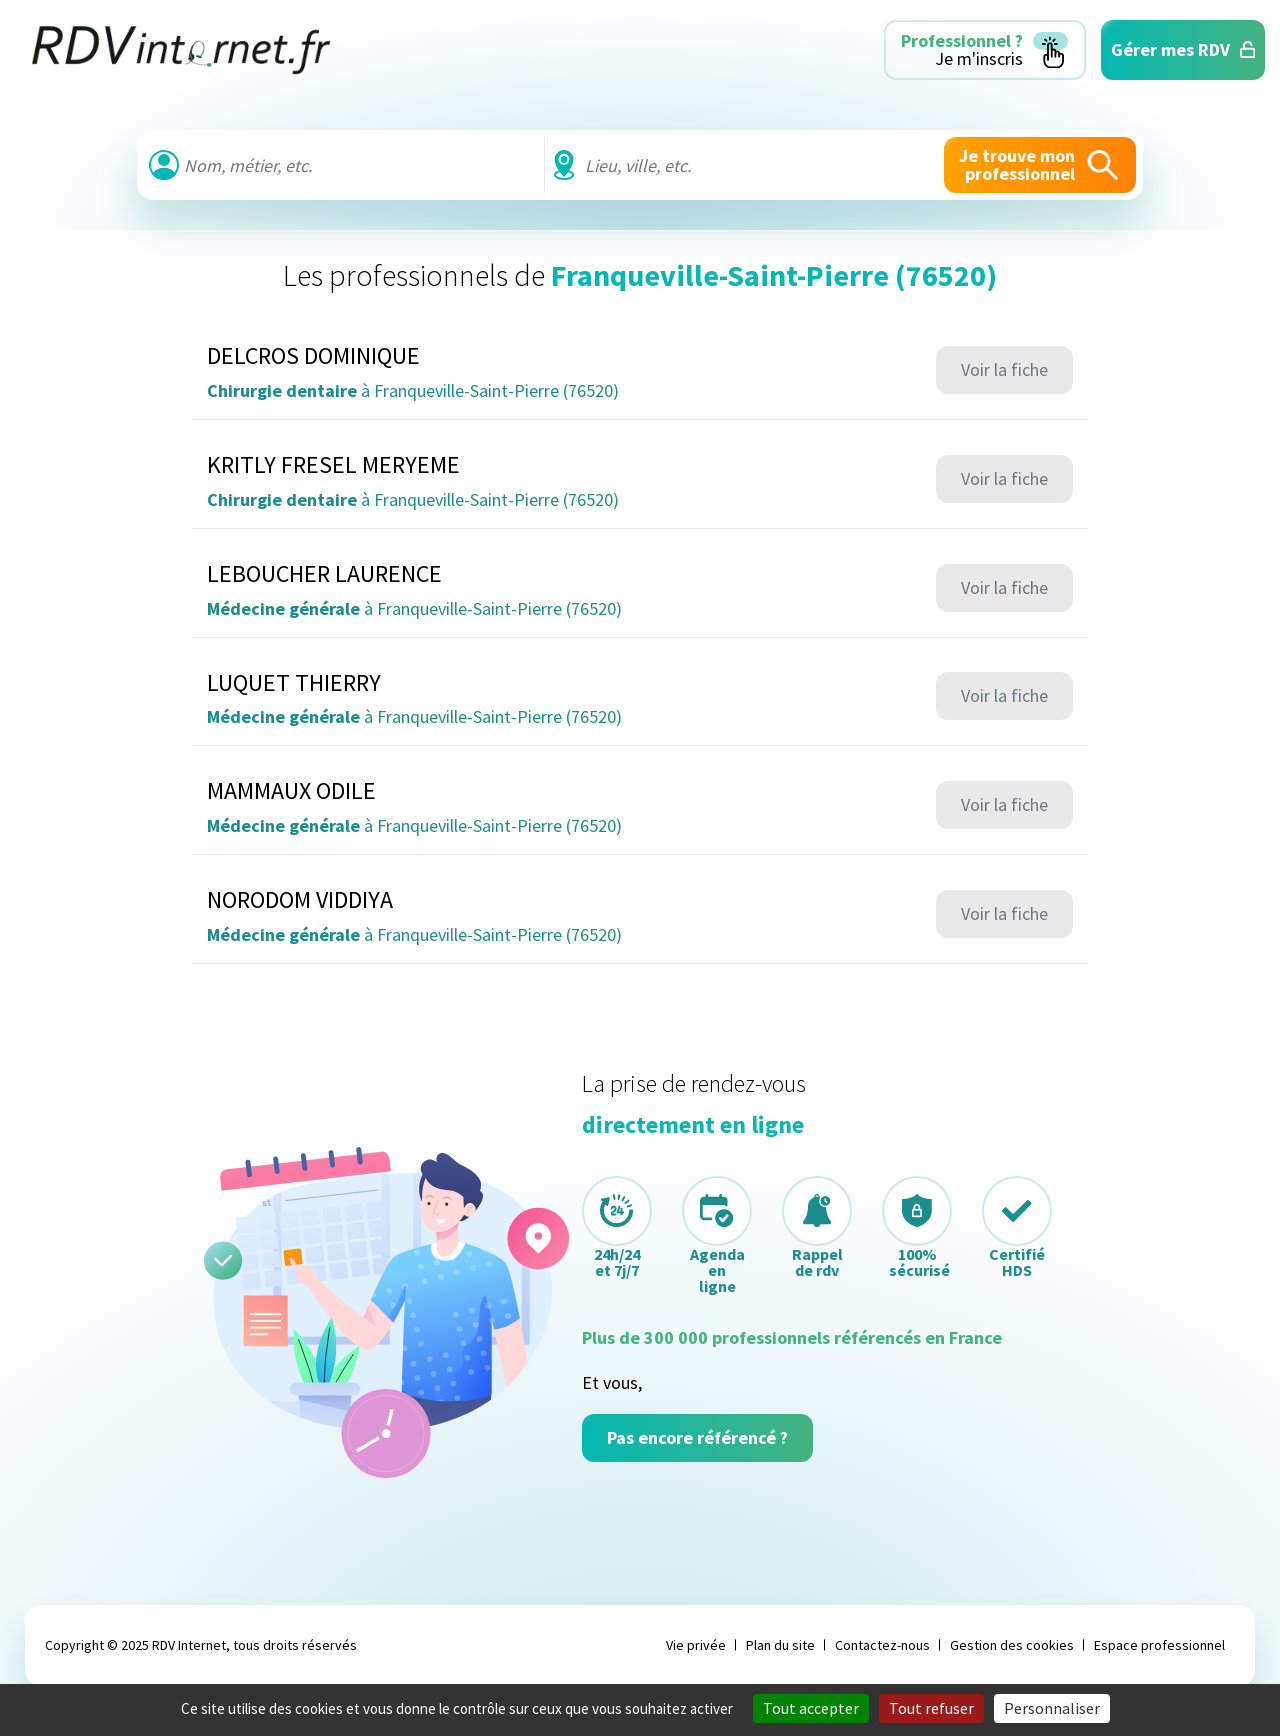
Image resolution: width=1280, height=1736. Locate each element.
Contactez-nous (882, 1645)
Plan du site (780, 1645)
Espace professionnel (1159, 1645)
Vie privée (696, 1645)
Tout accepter (811, 1708)
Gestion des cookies (1012, 1645)
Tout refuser (931, 1708)
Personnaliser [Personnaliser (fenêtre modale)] (1052, 1708)
